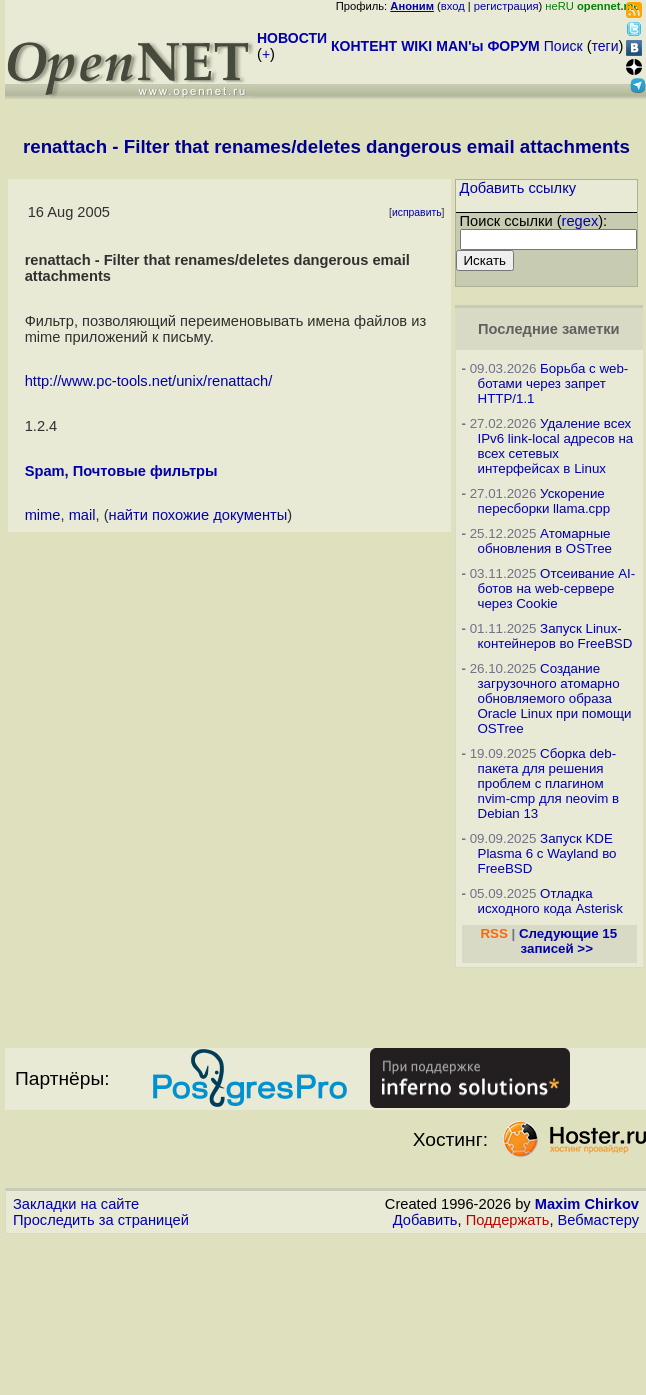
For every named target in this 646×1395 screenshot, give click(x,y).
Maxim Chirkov (587, 1204)
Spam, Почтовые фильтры (121, 471)
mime (43, 515)
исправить (417, 212)
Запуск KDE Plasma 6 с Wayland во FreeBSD (547, 853)
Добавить (425, 1220)
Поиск (563, 46)
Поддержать (508, 1220)
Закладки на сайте (76, 1204)
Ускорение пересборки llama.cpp (544, 501)
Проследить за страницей (101, 1220)
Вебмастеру (598, 1220)
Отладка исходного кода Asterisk (550, 901)
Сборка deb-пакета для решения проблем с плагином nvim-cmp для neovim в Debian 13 (549, 783)
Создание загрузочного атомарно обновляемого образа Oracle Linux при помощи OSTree (555, 698)
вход (453, 6)
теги (605, 46)
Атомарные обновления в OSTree (545, 541)
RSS (493, 933)
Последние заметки (549, 329)
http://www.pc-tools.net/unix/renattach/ (149, 381)
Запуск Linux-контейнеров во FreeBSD (555, 636)
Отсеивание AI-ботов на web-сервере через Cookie (557, 588)
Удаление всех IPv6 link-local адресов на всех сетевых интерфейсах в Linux (556, 446)
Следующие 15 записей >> (568, 941)
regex (580, 221)
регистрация (506, 6)
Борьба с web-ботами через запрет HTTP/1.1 (553, 383)
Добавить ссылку (518, 188)
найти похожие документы (198, 515)
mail (82, 515)
